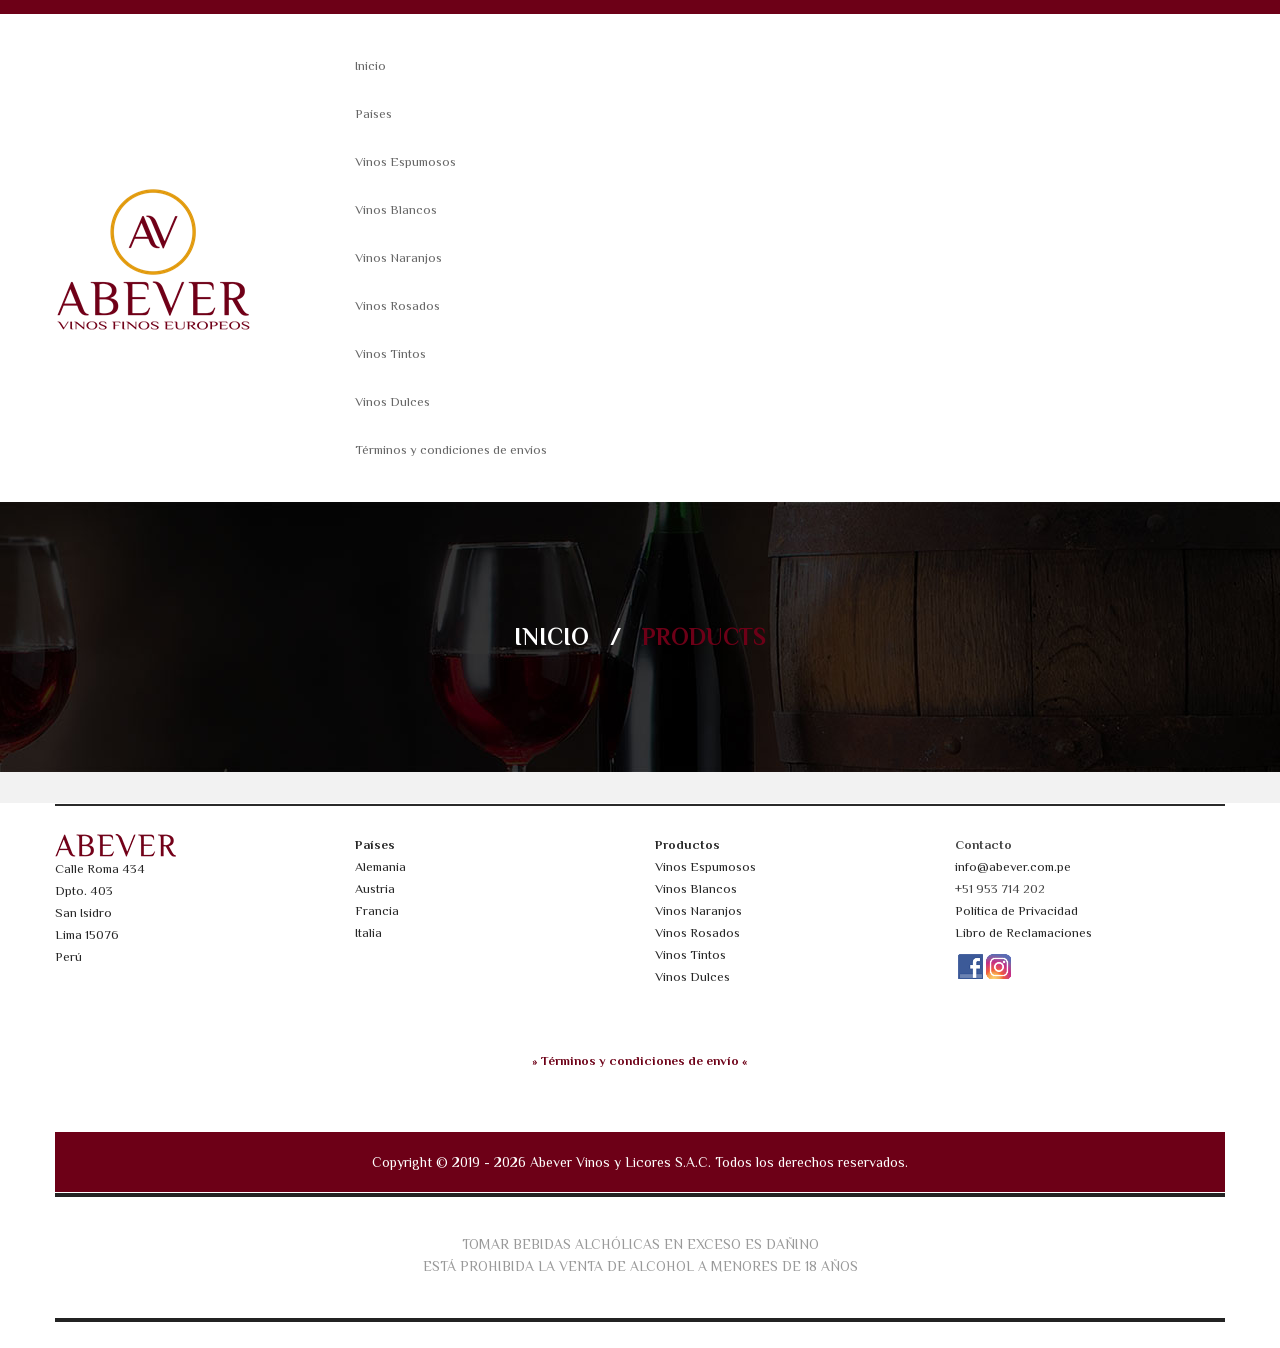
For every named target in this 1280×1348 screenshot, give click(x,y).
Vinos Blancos (396, 209)
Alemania (380, 866)
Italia (368, 932)
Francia (377, 910)
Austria (375, 888)
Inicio (370, 65)
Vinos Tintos (390, 353)
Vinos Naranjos (398, 257)
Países (373, 113)
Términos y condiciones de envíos (451, 449)
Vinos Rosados (397, 305)
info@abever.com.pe (1013, 866)
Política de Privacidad (1016, 910)
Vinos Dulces (392, 401)
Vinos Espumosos (405, 161)
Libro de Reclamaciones (1023, 932)
